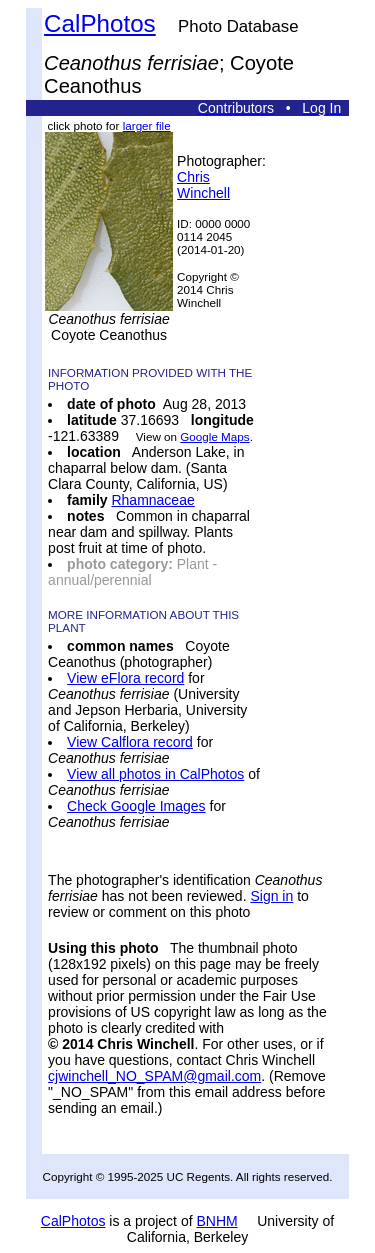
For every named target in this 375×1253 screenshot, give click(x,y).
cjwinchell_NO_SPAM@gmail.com (154, 1076)
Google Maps (214, 436)
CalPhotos (100, 23)
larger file (147, 125)
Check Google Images (136, 806)
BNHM (216, 1221)
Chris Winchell (203, 185)
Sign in (271, 896)
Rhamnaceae (152, 500)
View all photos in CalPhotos (155, 774)
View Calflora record (130, 742)
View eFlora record (125, 678)
